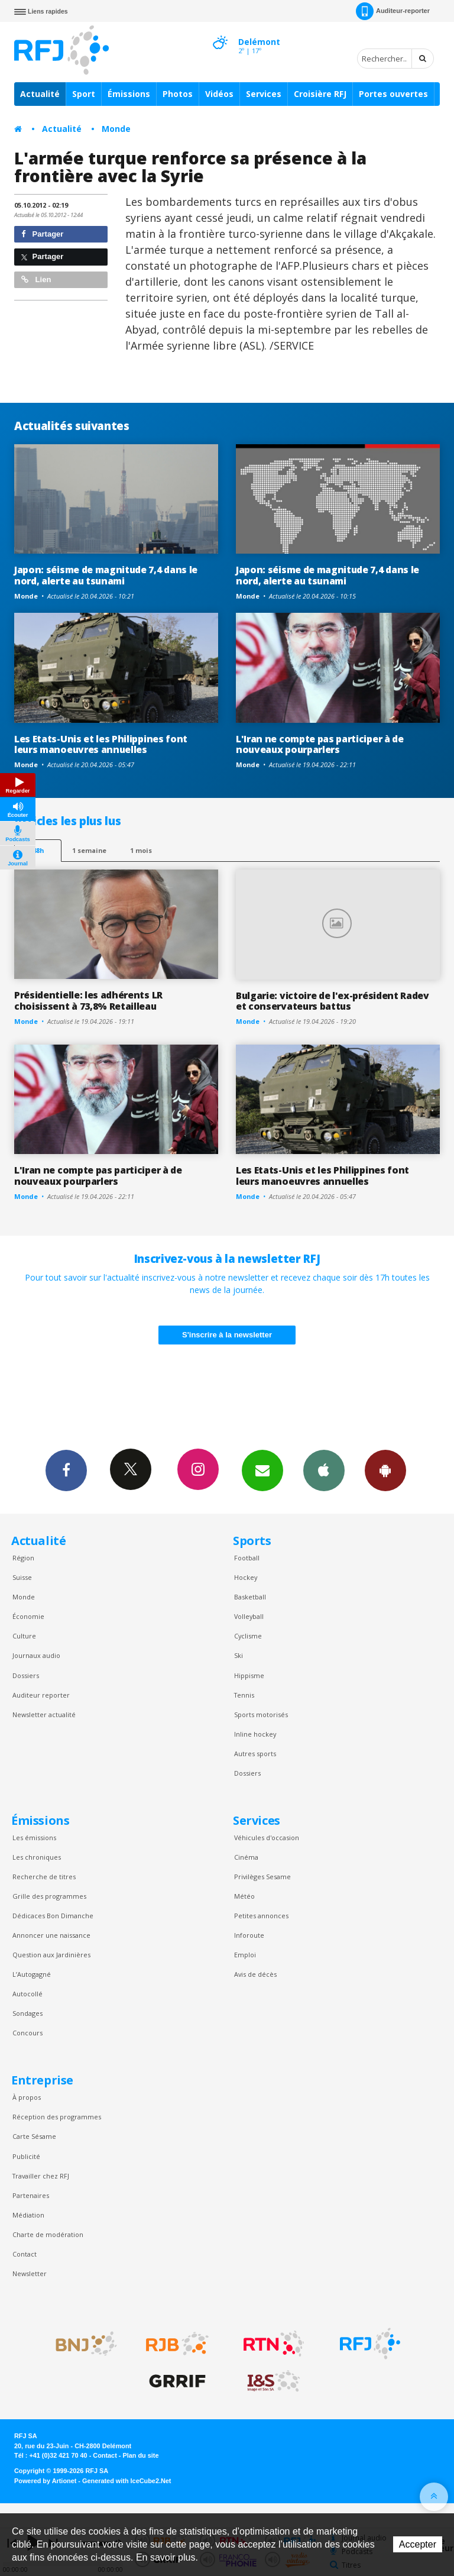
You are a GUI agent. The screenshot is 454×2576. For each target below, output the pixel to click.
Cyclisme (248, 1636)
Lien (36, 279)
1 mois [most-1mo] (141, 850)
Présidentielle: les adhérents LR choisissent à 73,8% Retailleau (88, 1000)
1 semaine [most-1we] (89, 850)
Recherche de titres (44, 1876)
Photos (178, 93)
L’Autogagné (31, 1974)
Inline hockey (255, 1734)
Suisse (22, 1577)
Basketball (250, 1597)
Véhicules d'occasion (266, 1837)
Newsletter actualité (44, 1714)
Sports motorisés (261, 1714)
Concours (27, 2033)
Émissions (129, 93)
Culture (24, 1636)
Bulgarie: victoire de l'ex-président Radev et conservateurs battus (332, 1001)
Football (247, 1558)
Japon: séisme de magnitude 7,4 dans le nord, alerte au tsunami (105, 575)
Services (263, 93)
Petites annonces (261, 1915)
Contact (24, 2254)
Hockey (245, 1577)
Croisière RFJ (320, 93)
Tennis (244, 1695)
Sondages (27, 2013)
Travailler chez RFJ (40, 2176)
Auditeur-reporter (393, 11)
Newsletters (262, 1470)
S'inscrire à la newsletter (227, 1334)
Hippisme (249, 1675)
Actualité (40, 93)
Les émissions (34, 1837)
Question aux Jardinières (51, 1954)
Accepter (417, 2544)
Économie (28, 1616)
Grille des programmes (49, 1896)
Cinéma (246, 1857)
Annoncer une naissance (51, 1935)
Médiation (28, 2215)
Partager (42, 234)
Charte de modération (47, 2234)
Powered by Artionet (45, 2480)
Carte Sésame (34, 2136)
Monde (116, 128)
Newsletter (29, 2273)
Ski (238, 1655)
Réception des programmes (56, 2117)
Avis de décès (255, 1974)
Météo (244, 1896)
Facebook (66, 1470)
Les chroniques (36, 1857)
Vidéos (219, 93)
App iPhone (324, 1470)
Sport (83, 93)
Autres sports (255, 1753)
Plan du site (140, 2455)
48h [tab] (38, 850)
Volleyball (249, 1616)
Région (23, 1558)
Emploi (245, 1954)
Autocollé (27, 1994)
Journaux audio (36, 1655)
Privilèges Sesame (262, 1876)
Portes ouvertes (393, 93)
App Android (385, 1470)
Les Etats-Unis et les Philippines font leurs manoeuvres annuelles (100, 744)
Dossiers (25, 1675)
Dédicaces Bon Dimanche (52, 1915)
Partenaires (30, 2195)
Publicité (26, 2156)
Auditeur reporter (41, 1695)
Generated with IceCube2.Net (126, 2480)
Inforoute (249, 1935)
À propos (26, 2097)
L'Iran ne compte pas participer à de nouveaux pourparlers (320, 744)
